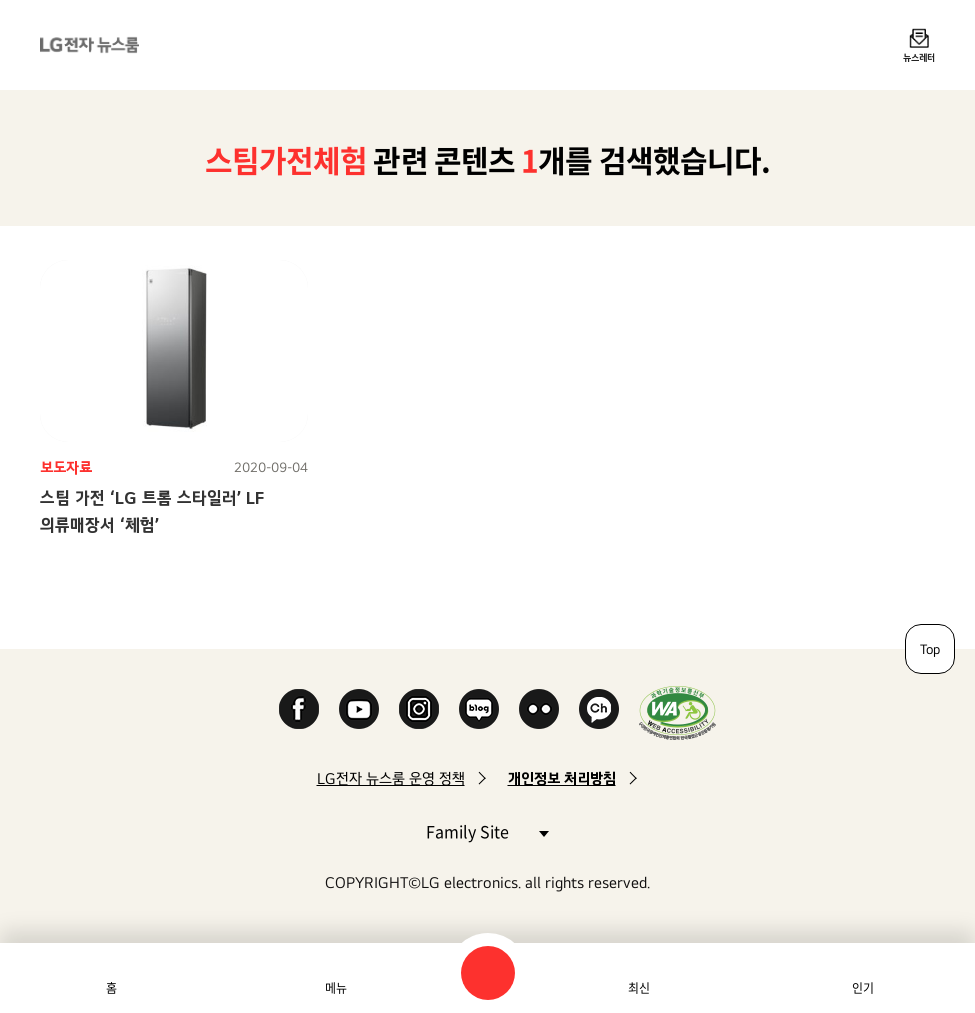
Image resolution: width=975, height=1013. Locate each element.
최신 (639, 988)
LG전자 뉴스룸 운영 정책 (391, 778)
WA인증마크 (677, 712)
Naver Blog (479, 709)
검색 (488, 973)
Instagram (419, 709)
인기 (863, 988)
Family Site (487, 830)
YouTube (359, 709)
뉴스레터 (919, 57)
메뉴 (336, 988)
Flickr (539, 709)
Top (930, 649)
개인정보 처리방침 (562, 778)
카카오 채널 (599, 709)
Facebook (299, 709)
